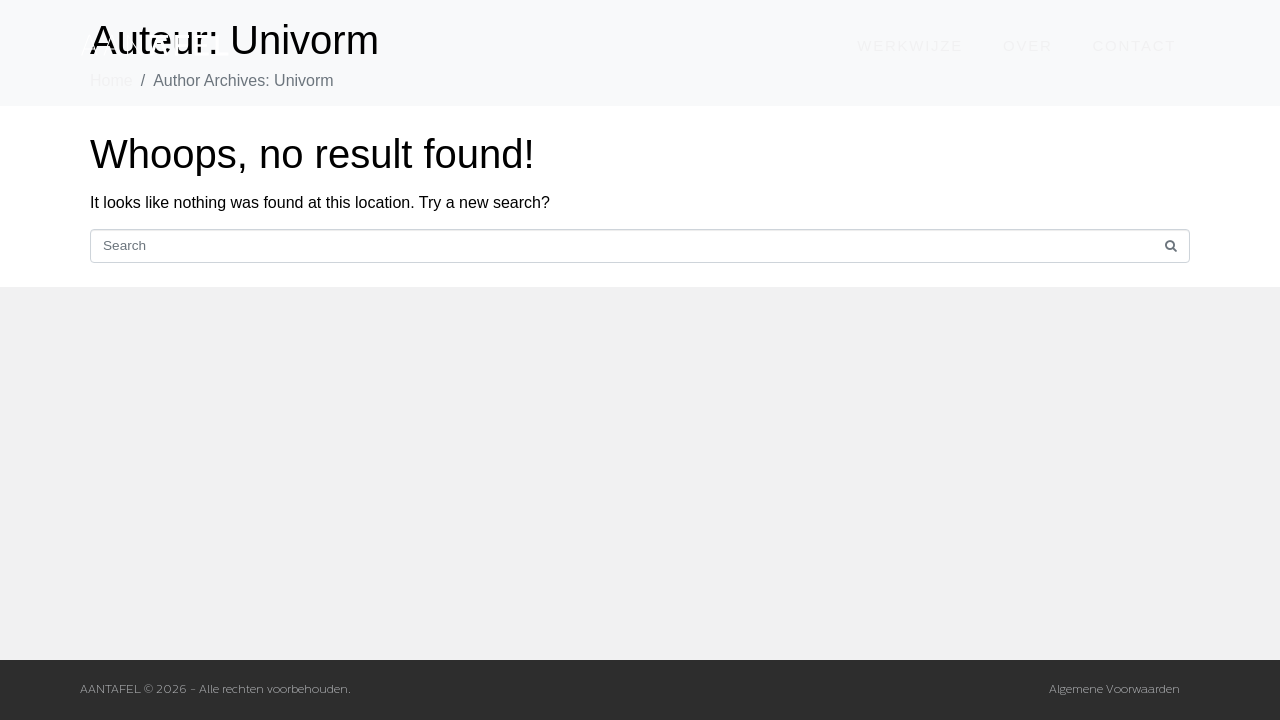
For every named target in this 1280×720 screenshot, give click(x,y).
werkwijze (910, 45)
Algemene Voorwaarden (1114, 690)
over (1028, 45)
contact (1135, 45)
